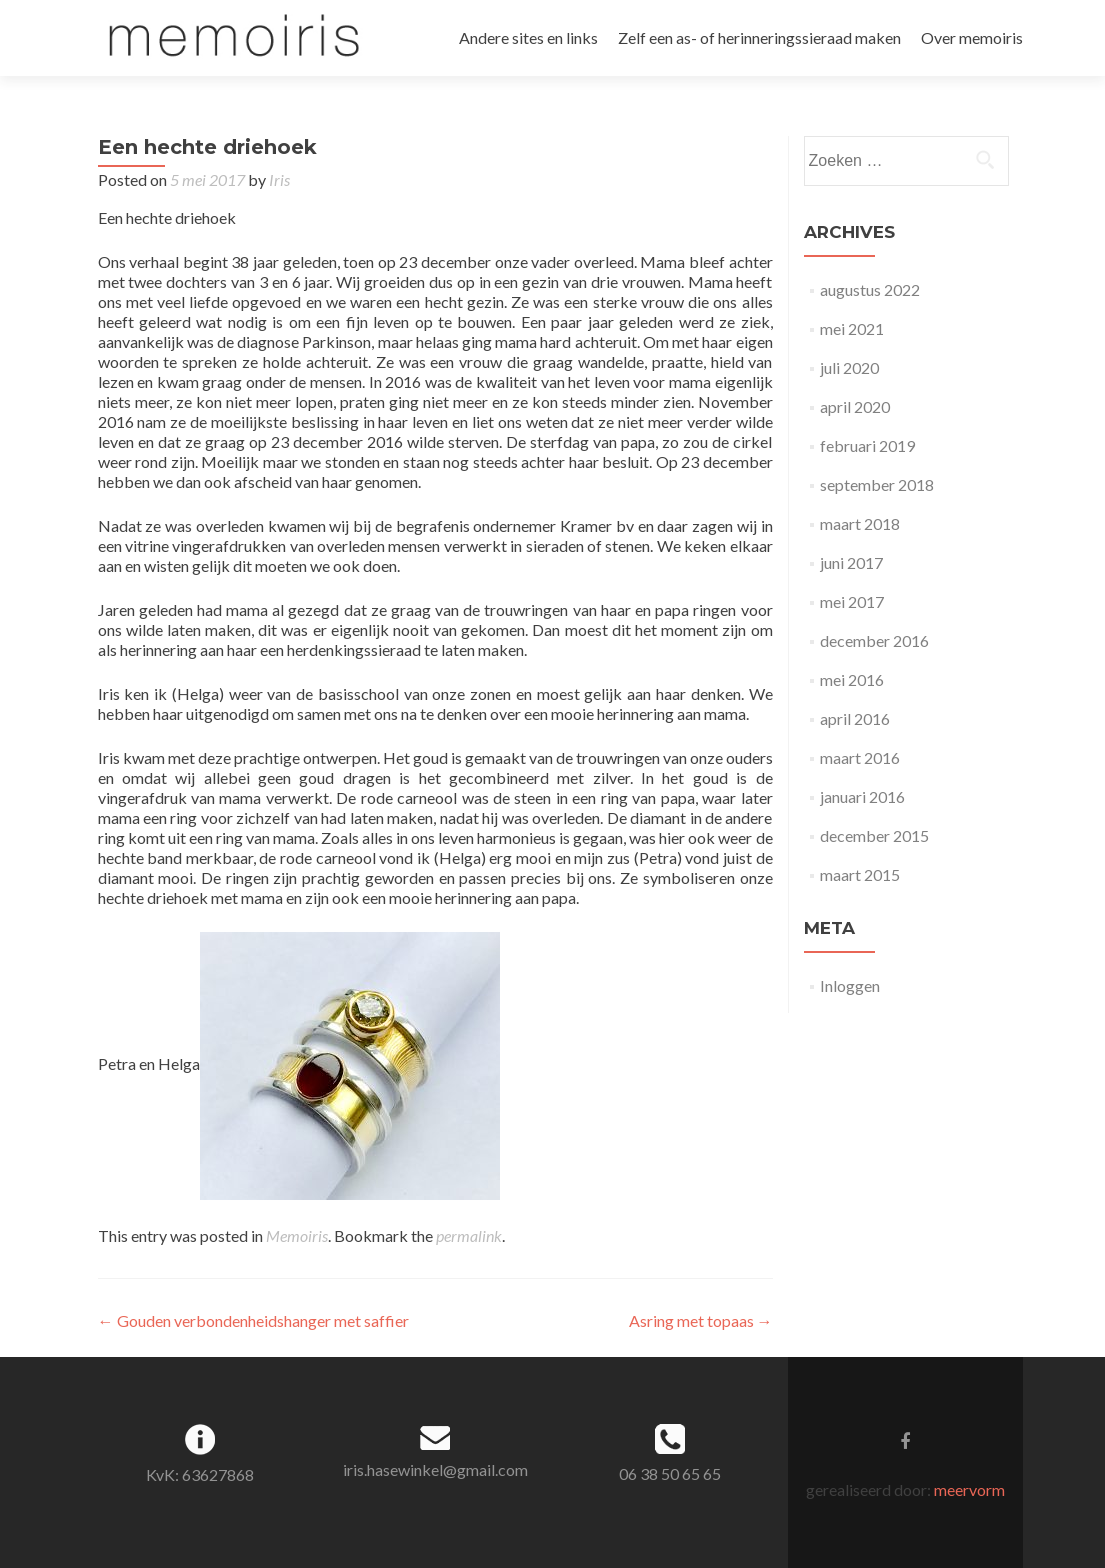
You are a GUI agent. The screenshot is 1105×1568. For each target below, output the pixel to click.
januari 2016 (862, 796)
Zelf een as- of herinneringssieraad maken (759, 37)
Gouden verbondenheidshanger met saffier (253, 1320)
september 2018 (877, 484)
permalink (469, 1235)
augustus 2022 (870, 289)
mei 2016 (852, 679)
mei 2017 (852, 601)
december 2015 (874, 835)
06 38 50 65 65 (670, 1473)
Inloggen (850, 985)
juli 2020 (849, 367)
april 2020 (855, 406)
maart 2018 (860, 523)
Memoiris (297, 1235)
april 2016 (855, 718)
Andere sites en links (528, 37)
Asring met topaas (701, 1320)
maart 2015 (860, 874)
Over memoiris (972, 37)
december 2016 (874, 640)
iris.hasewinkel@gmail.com (435, 1469)
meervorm (969, 1489)
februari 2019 (867, 445)
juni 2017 (851, 562)
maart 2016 (860, 757)
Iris (279, 179)
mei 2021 (852, 328)
